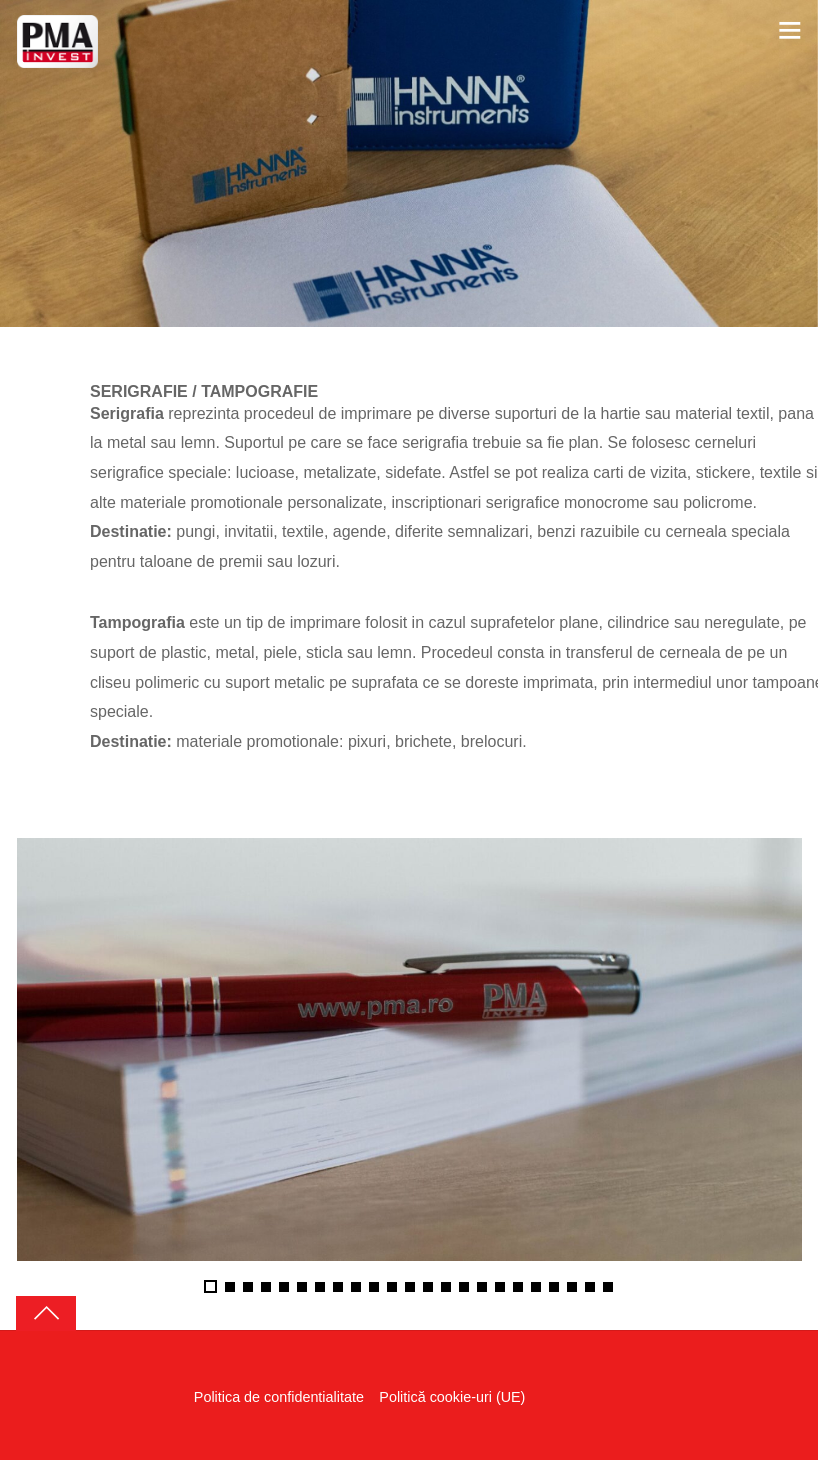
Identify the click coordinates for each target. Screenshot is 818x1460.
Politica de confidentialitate (279, 1397)
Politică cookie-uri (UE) (453, 1397)
